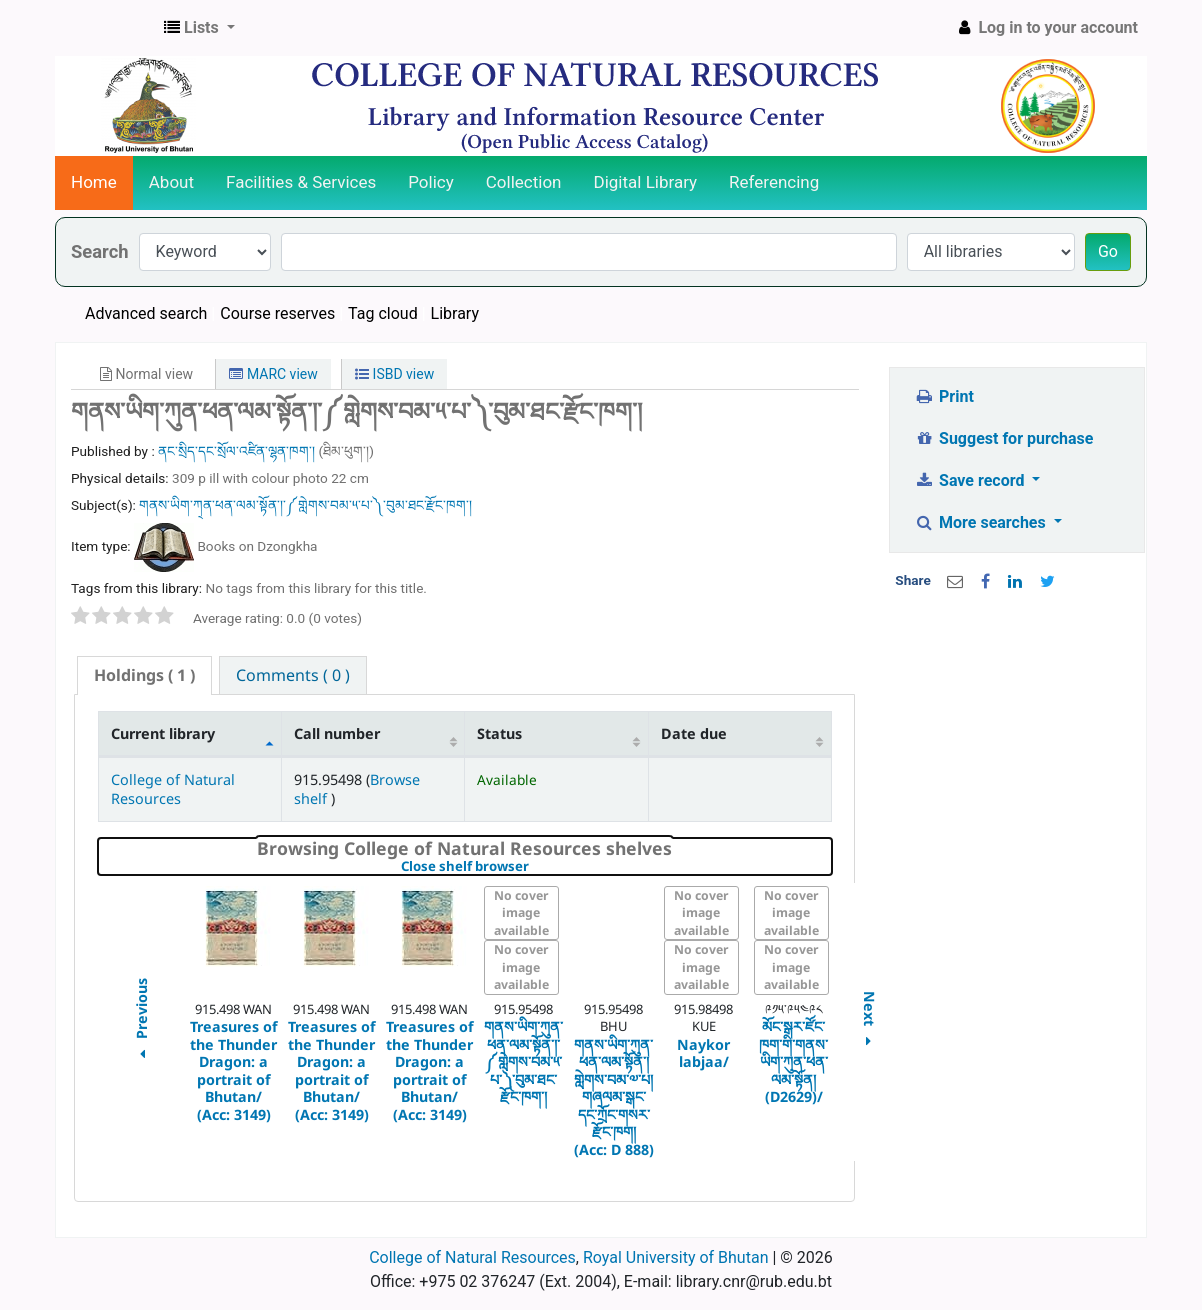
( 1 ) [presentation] (144, 675)
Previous (140, 1021)
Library (455, 313)
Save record (972, 480)
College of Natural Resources (173, 789)
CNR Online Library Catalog (106, 28)
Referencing (774, 182)
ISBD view (394, 374)
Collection (524, 182)
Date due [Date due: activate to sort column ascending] (694, 733)
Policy (431, 182)
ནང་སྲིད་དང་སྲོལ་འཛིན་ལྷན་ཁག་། (238, 451)
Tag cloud (383, 313)
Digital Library (646, 182)
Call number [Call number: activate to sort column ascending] (337, 733)
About (171, 182)
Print (944, 396)
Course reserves (277, 313)
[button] (199, 28)
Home (94, 182)
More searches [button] (982, 522)
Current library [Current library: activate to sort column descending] (163, 733)
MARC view (273, 374)
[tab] (144, 675)
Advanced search (146, 313)
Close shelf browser (533, 867)
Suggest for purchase (1004, 438)
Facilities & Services (301, 182)
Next (869, 1021)
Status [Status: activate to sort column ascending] (499, 733)
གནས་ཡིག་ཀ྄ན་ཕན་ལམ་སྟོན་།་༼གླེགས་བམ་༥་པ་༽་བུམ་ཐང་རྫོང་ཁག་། (305, 505)
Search (100, 251)
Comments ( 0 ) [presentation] (293, 675)
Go (1108, 251)
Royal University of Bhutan (676, 1257)
